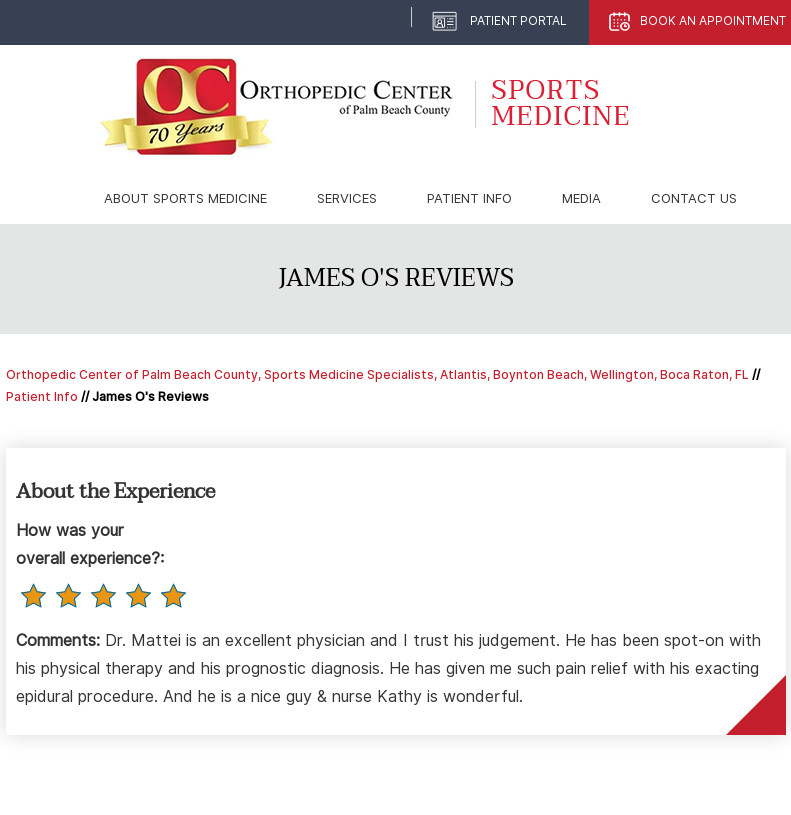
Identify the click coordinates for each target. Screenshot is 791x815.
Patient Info (469, 198)
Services (347, 198)
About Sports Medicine (185, 198)
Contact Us (694, 198)
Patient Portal (518, 20)
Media (581, 198)
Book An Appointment (713, 20)
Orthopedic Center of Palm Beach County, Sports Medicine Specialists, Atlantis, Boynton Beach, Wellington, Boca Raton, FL (377, 374)
